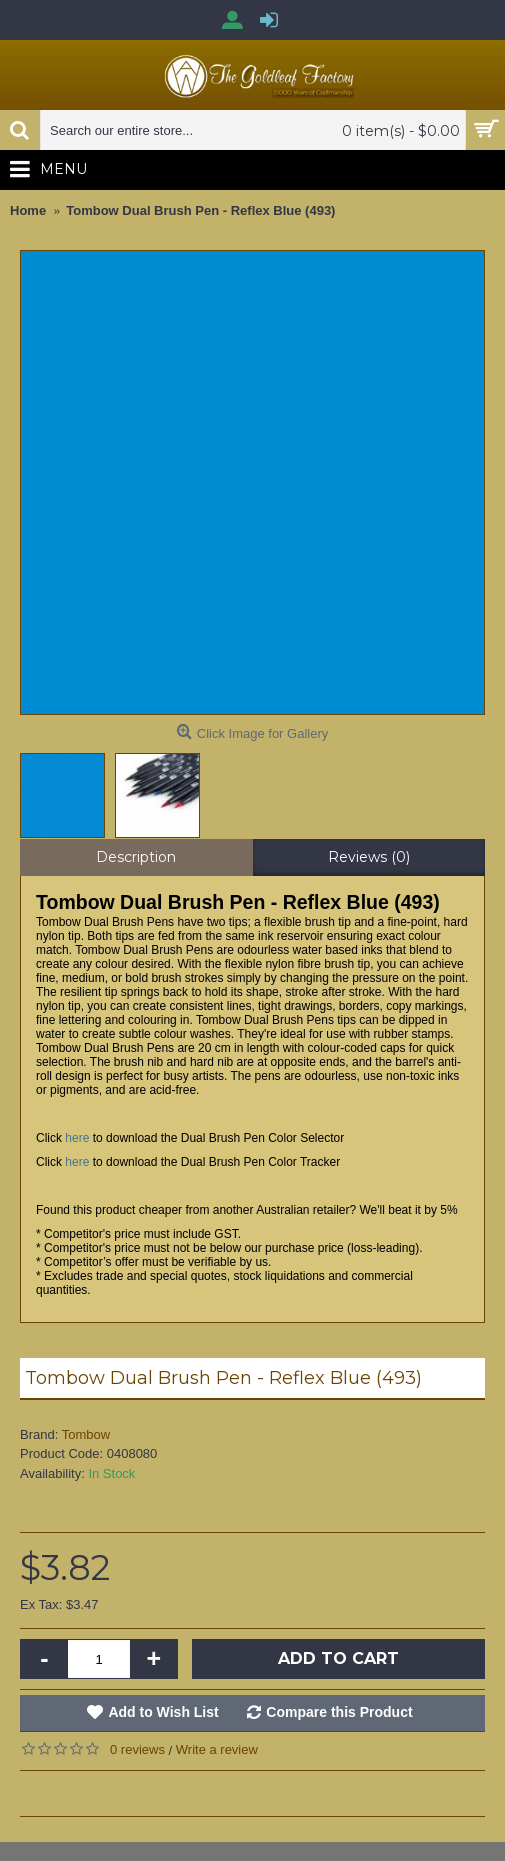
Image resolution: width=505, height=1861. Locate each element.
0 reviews (137, 1749)
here (77, 1138)
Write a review (217, 1749)
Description (136, 857)
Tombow (86, 1434)
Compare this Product (339, 1712)
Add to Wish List (163, 1712)
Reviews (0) (369, 857)
